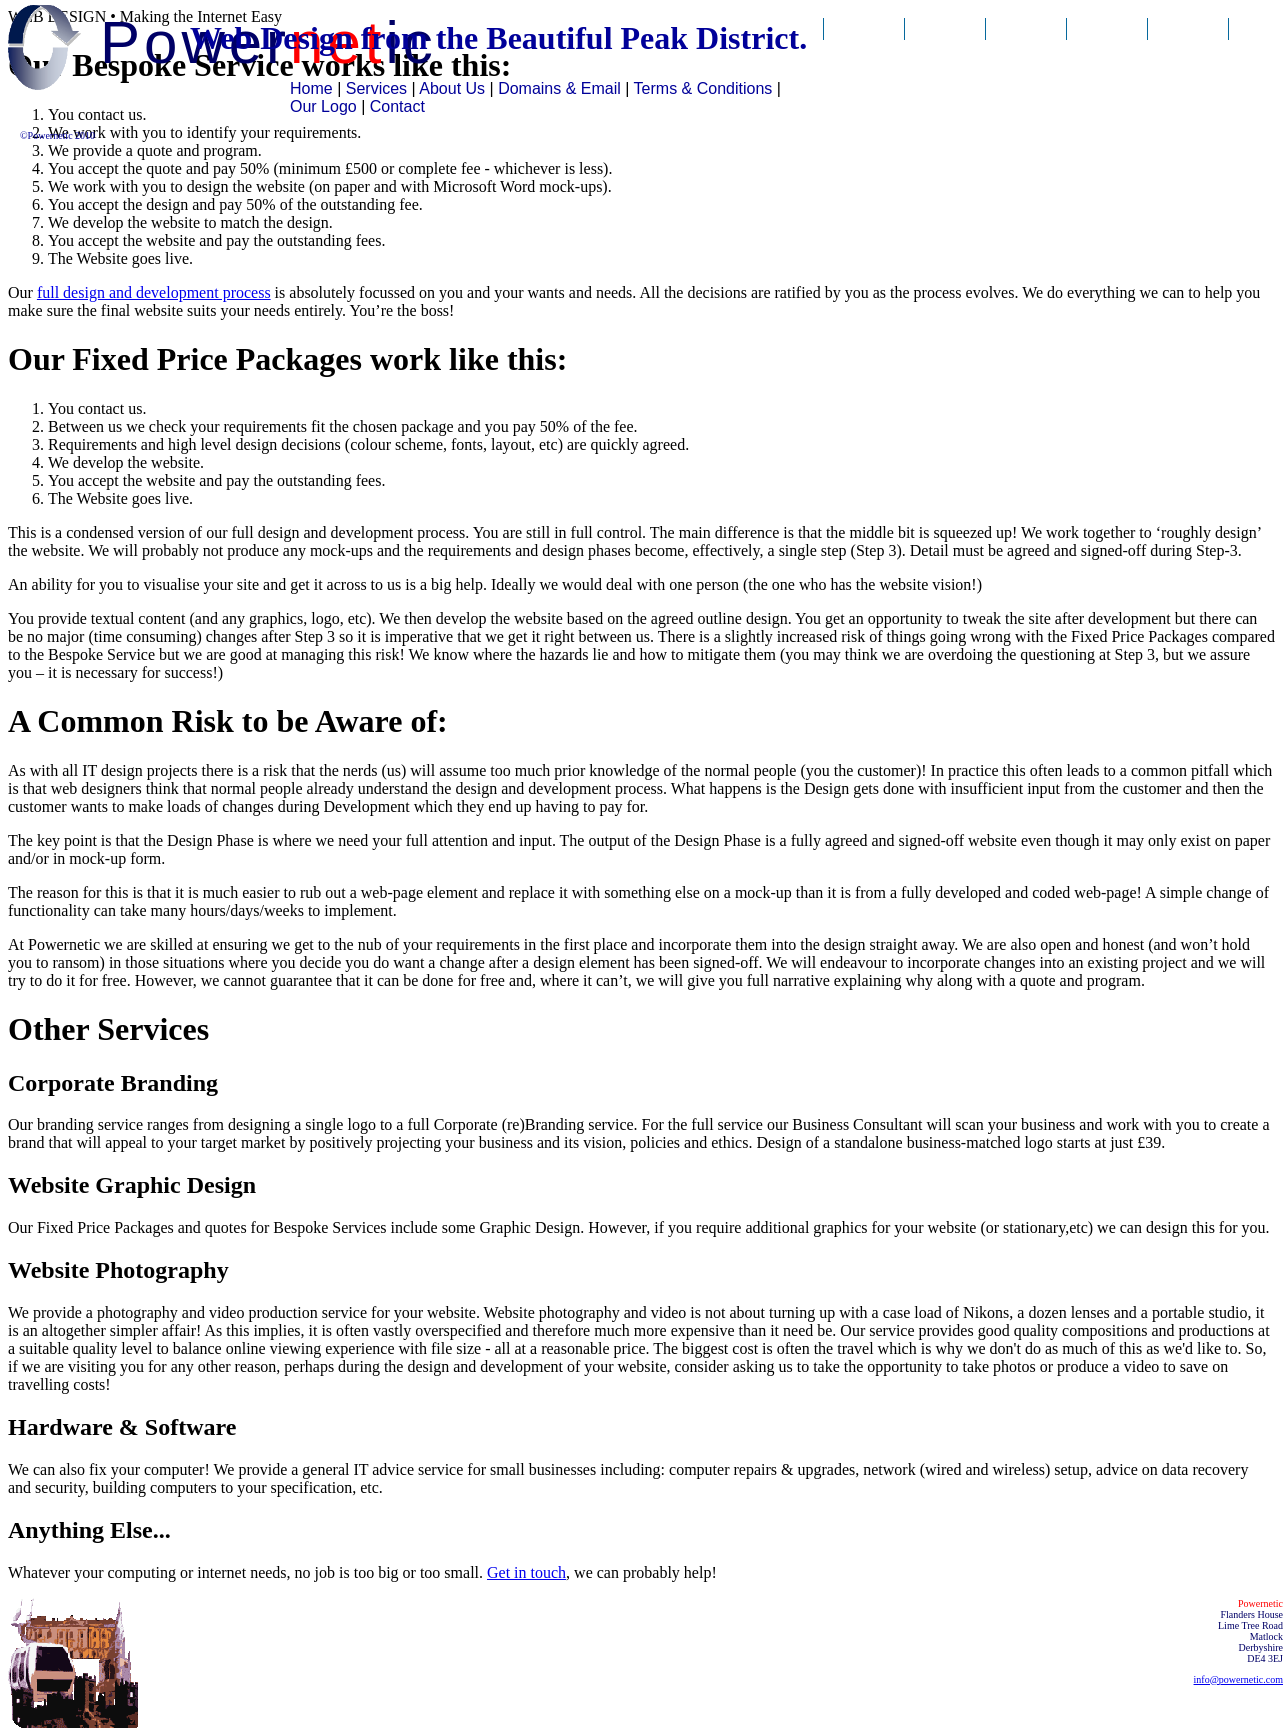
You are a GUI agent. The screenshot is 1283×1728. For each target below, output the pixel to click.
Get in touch (526, 1572)
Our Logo (323, 106)
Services (376, 88)
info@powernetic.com (1238, 1679)
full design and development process (154, 292)
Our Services (945, 58)
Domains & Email (1107, 58)
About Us (1026, 48)
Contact (1188, 48)
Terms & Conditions (703, 88)
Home (311, 88)
